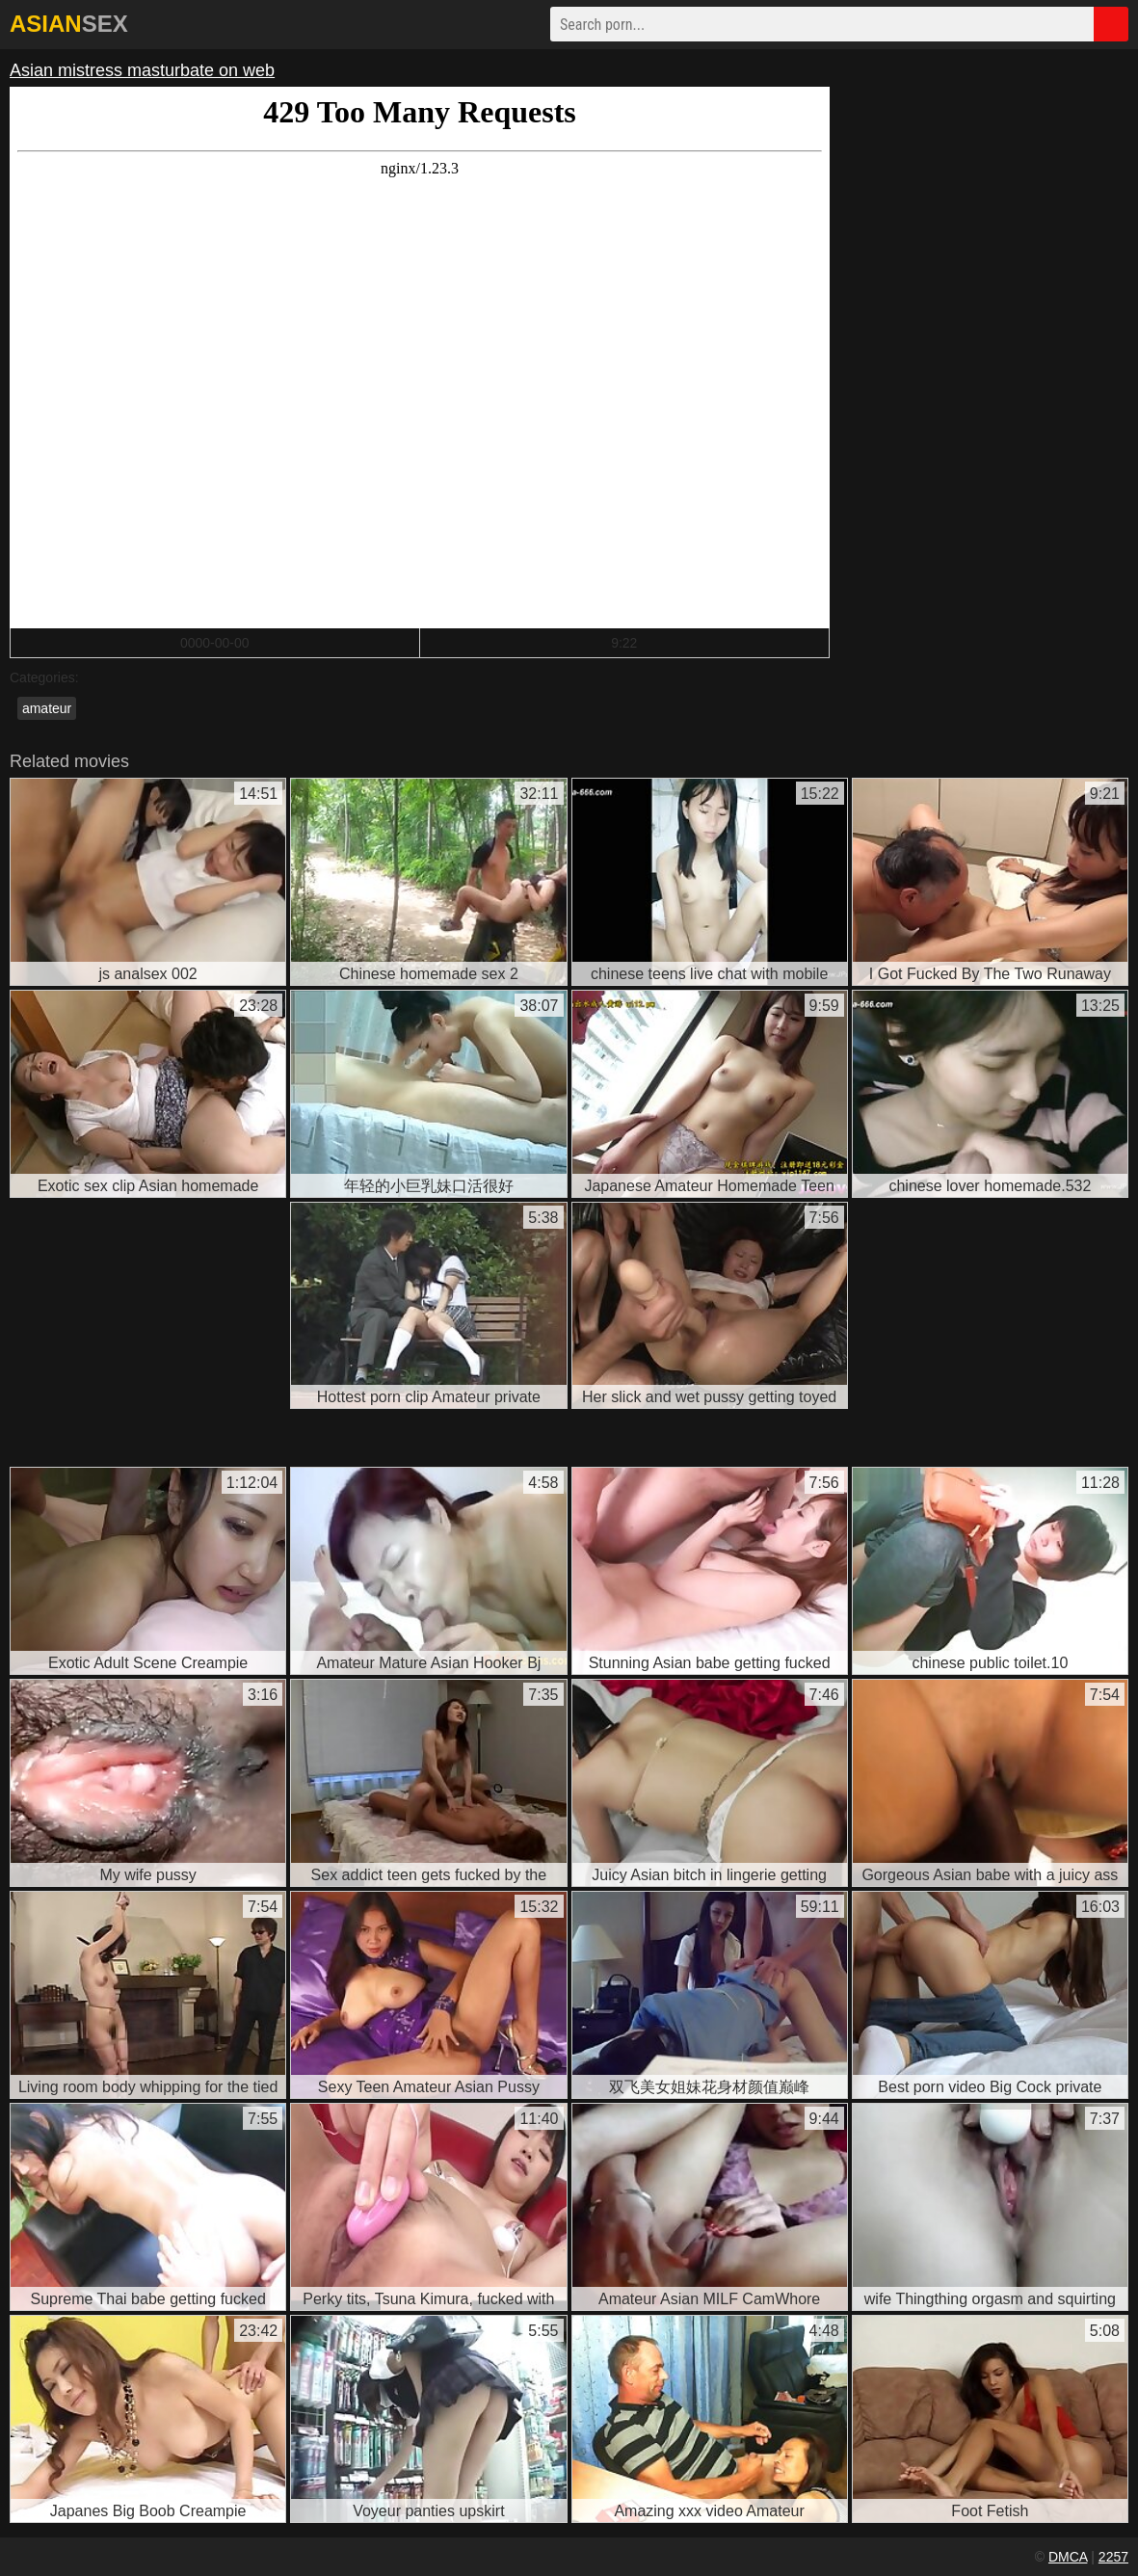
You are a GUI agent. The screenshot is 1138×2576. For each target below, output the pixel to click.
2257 (1113, 2556)
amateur (46, 708)
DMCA (1067, 2556)
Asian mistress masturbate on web (142, 70)
